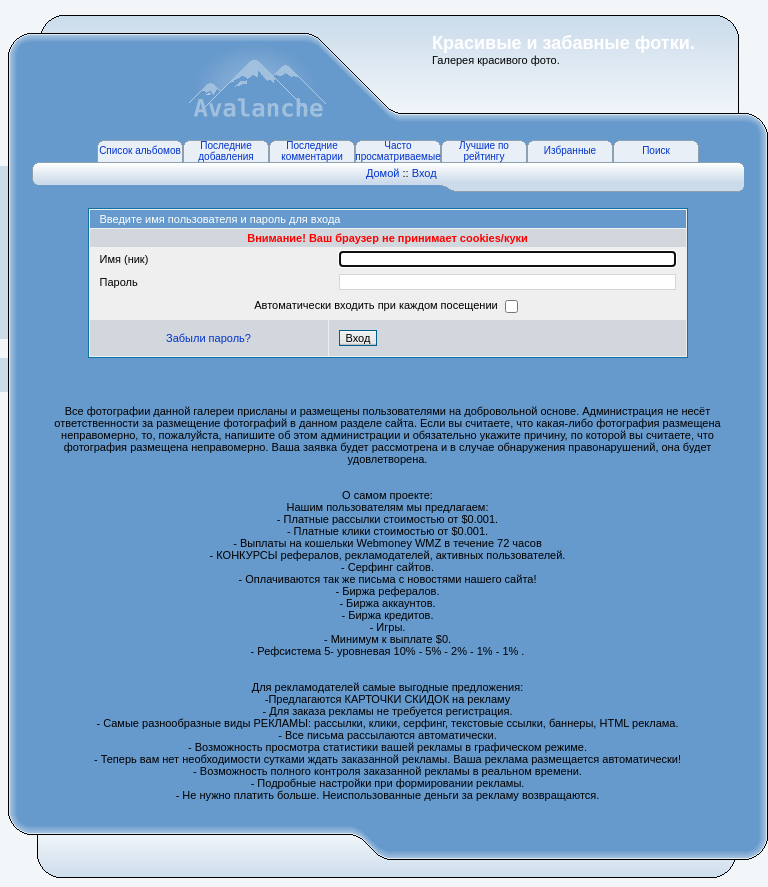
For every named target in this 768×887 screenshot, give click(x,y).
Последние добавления (225, 151)
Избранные (570, 150)
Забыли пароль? (208, 338)
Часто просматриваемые (397, 151)
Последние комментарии (312, 151)
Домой (383, 173)
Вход (424, 173)
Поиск (656, 150)
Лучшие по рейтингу (484, 151)
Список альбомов (140, 150)
